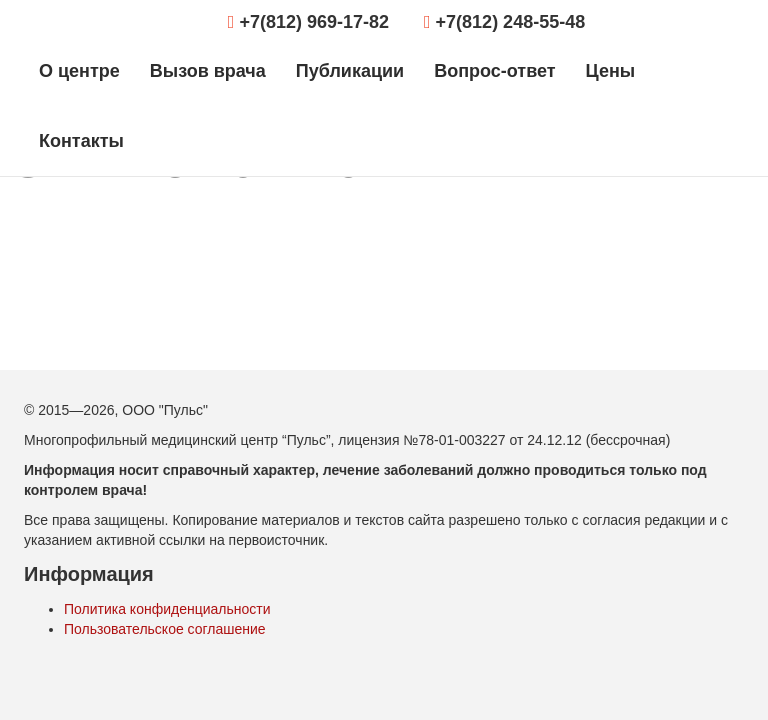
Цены (611, 71)
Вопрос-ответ (494, 71)
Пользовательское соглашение (165, 629)
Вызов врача (208, 71)
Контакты (81, 141)
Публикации (350, 71)
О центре (79, 71)
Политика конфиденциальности (167, 609)
